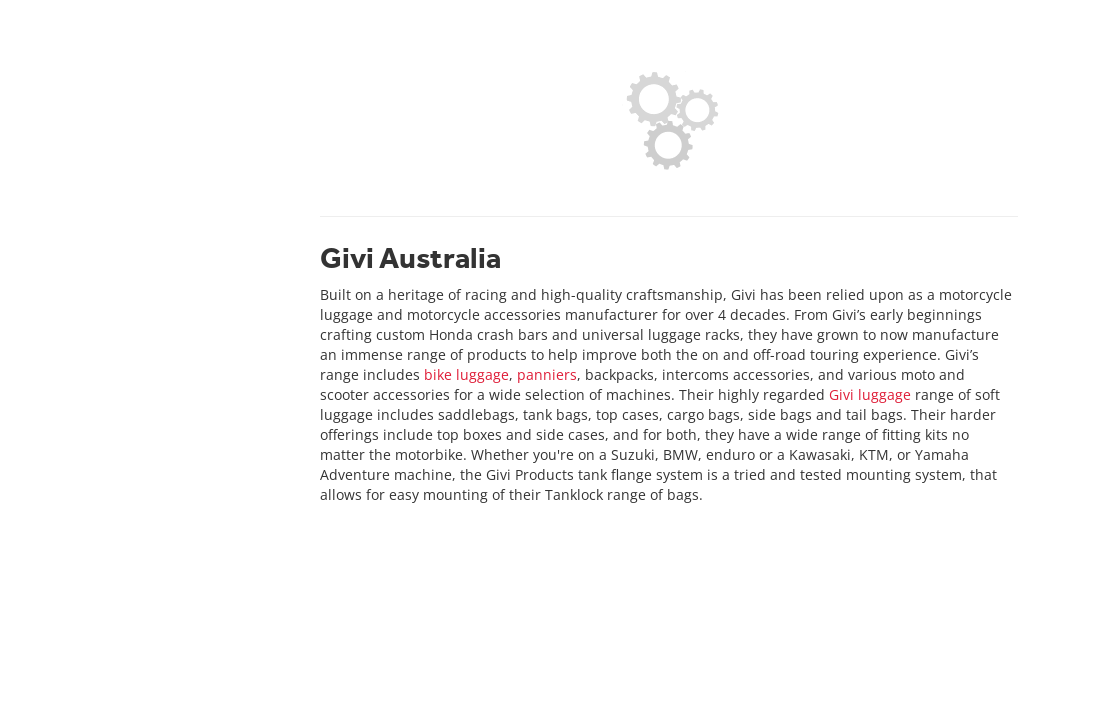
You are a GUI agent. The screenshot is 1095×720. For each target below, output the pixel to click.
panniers (547, 374)
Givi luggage (870, 394)
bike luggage (466, 374)
